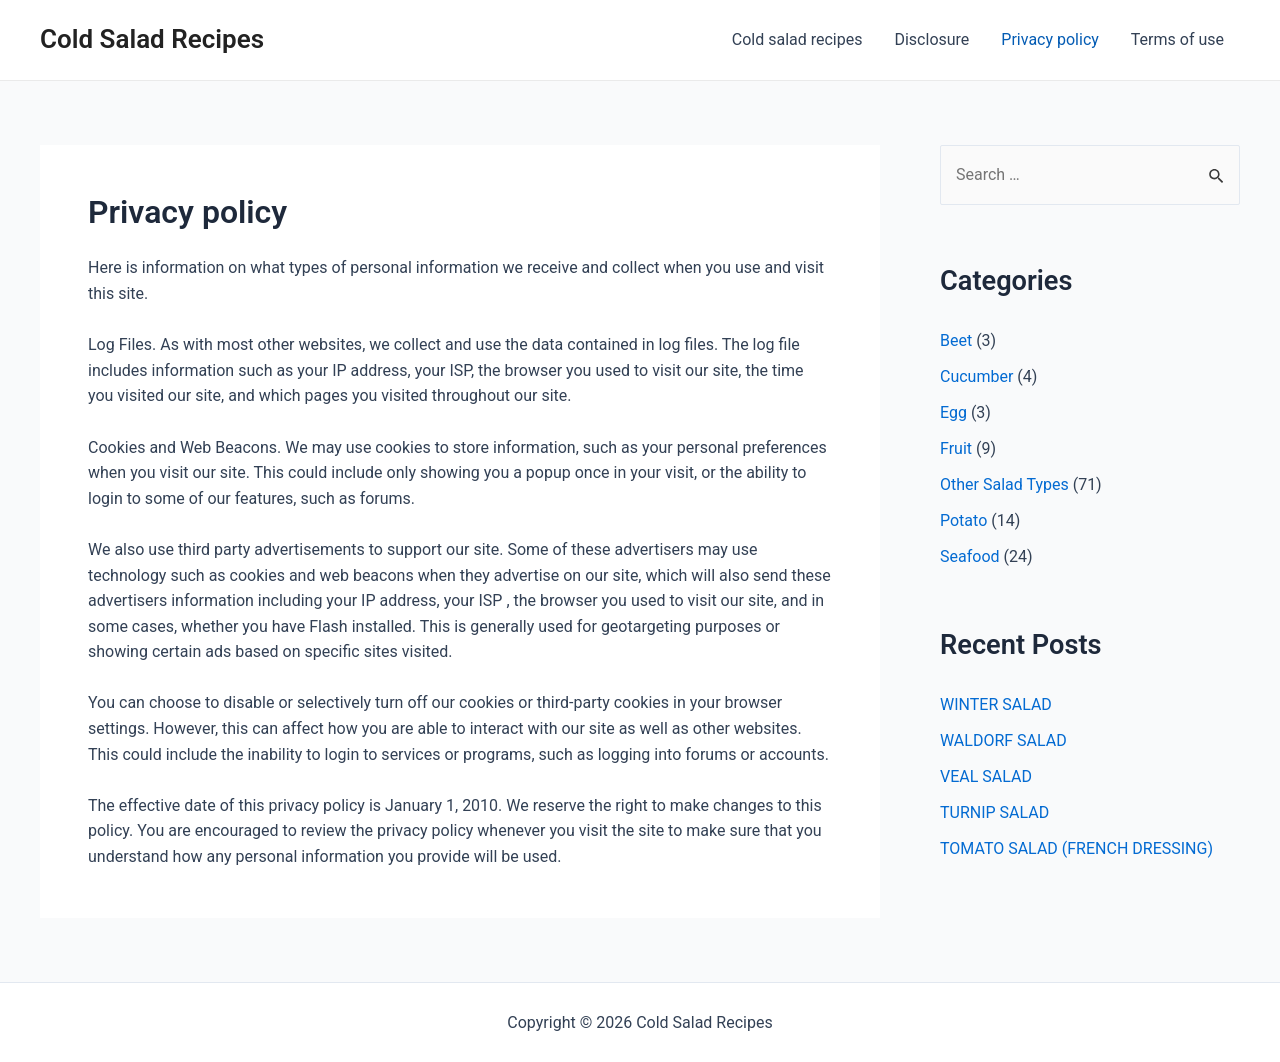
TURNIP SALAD (994, 812)
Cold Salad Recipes (152, 39)
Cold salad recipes (797, 39)
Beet (956, 340)
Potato (963, 520)
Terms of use (1177, 39)
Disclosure (931, 39)
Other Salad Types (1004, 484)
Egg (953, 412)
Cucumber (976, 376)
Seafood (970, 556)
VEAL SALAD (986, 776)
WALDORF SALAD (1003, 740)
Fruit (956, 448)
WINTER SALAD (996, 704)
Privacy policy (1050, 39)
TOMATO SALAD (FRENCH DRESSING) (1076, 848)
